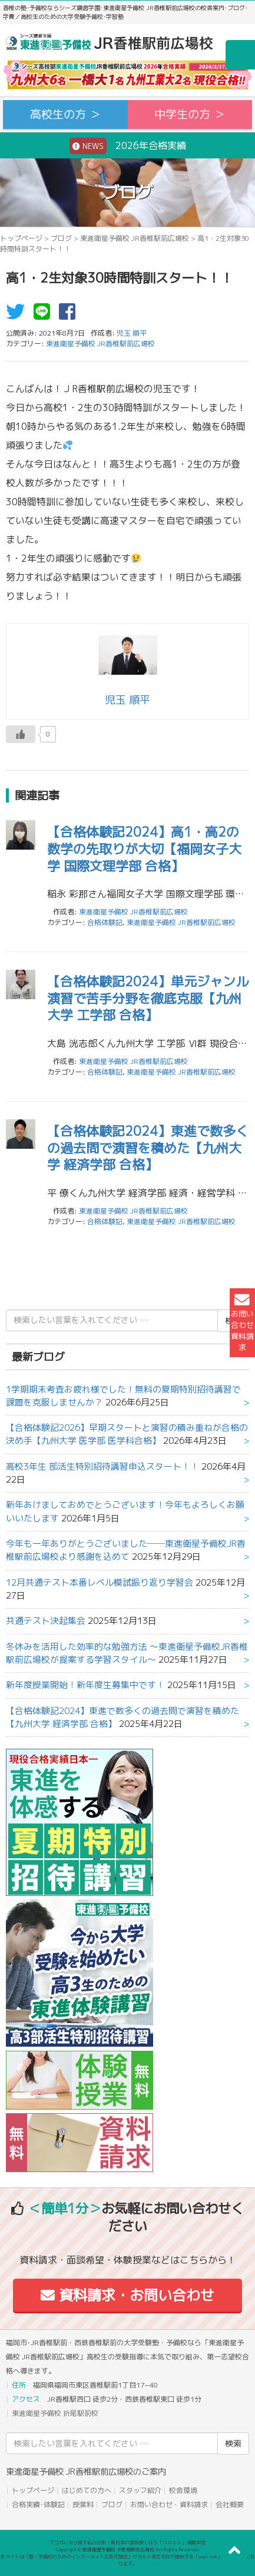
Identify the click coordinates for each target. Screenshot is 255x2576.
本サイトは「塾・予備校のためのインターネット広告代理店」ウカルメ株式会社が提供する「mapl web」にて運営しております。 (128, 2560)
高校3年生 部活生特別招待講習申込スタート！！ (102, 1466)
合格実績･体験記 (38, 2504)
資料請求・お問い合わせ (127, 2295)
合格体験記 (104, 922)
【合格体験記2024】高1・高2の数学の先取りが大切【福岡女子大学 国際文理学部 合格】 (144, 848)
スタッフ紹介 (140, 2490)
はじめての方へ (86, 2490)
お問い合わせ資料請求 (242, 1322)
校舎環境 (183, 2490)
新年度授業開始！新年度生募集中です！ (85, 1685)
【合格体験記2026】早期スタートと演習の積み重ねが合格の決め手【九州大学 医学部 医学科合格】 (127, 1434)
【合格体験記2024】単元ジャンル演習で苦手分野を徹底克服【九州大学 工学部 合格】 (148, 998)
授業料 (83, 2504)
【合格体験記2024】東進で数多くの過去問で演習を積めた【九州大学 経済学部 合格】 (148, 1147)
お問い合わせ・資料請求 (169, 2504)
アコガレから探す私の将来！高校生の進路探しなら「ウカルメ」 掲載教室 (127, 2542)
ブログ (61, 238)
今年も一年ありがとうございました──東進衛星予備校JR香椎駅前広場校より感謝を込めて (126, 1550)
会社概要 (230, 2504)
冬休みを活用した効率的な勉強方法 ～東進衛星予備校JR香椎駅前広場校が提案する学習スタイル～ (127, 1653)
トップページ (21, 238)
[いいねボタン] (20, 734)
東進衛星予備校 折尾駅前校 (55, 2413)
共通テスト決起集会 (45, 1620)
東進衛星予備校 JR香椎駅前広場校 (134, 238)
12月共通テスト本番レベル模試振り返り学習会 (99, 1582)
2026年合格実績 (127, 146)
